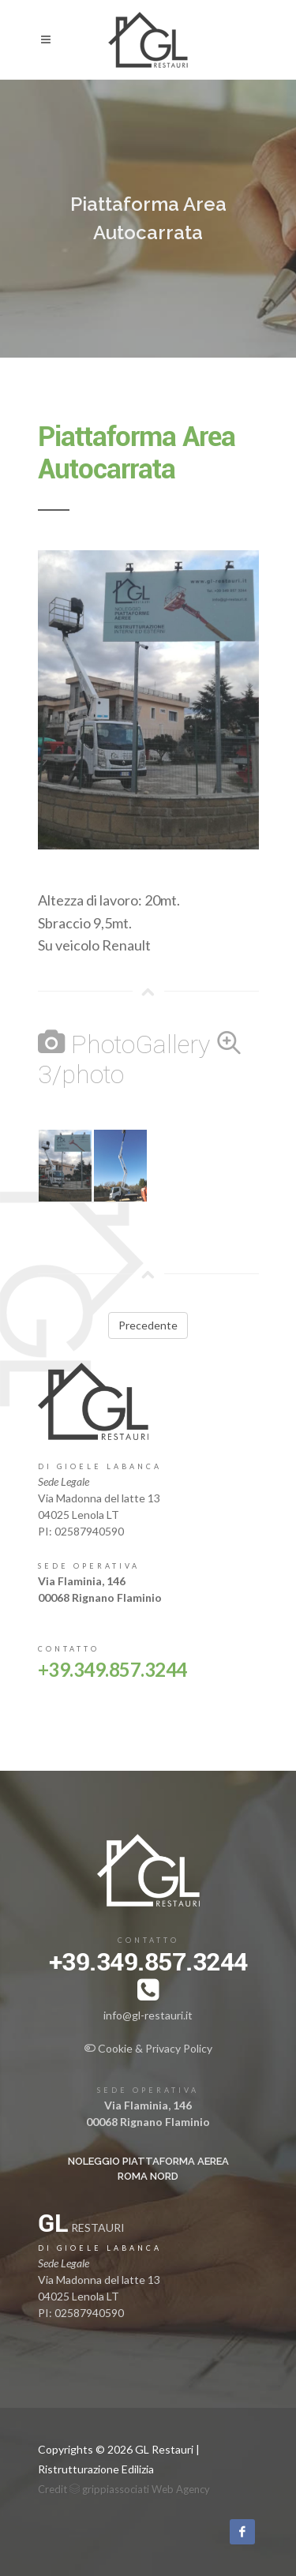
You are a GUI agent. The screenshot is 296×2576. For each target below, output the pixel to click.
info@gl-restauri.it (148, 2015)
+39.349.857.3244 (112, 1669)
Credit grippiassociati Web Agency (124, 2489)
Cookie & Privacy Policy (148, 2048)
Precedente (148, 1325)
